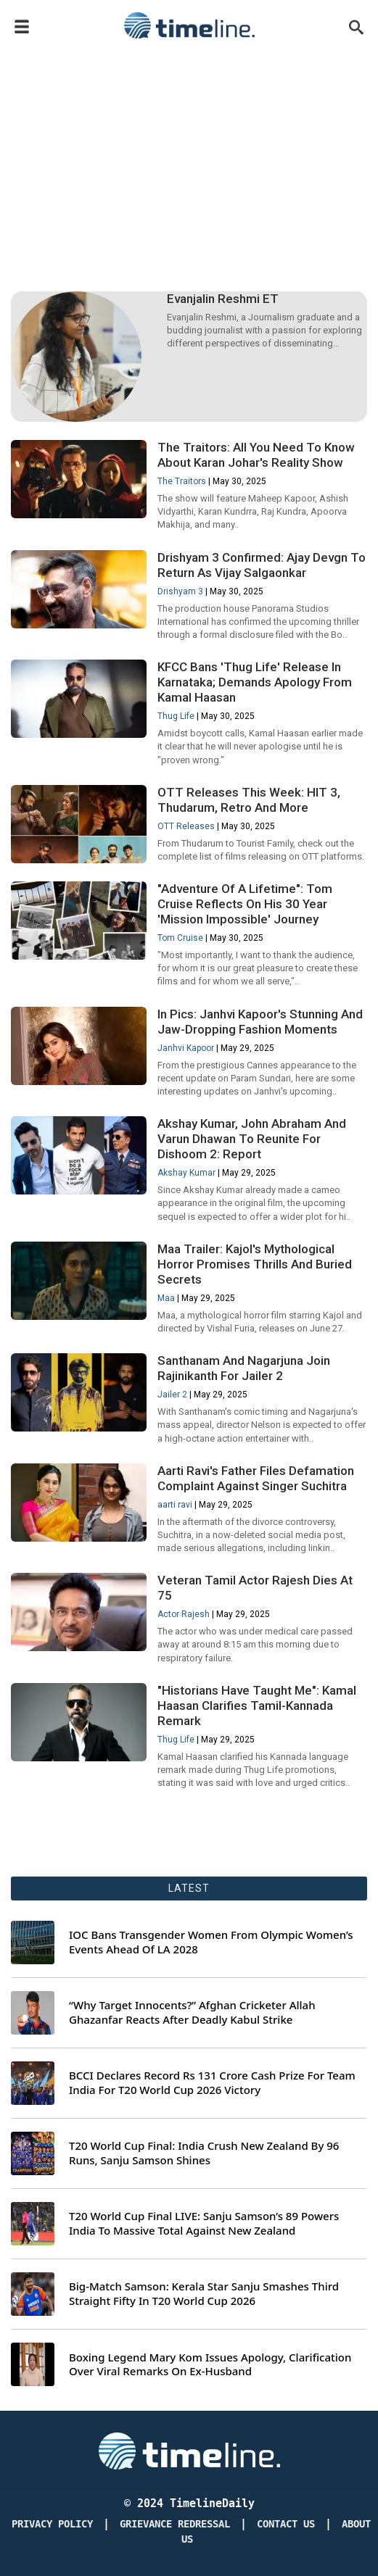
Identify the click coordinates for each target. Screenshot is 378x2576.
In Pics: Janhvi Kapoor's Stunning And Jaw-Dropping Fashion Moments (260, 1021)
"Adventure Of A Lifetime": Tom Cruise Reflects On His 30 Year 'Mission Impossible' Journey (244, 903)
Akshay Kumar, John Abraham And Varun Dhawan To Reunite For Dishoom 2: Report (251, 1138)
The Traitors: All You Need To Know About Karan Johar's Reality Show (256, 455)
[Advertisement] (189, 153)
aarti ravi (174, 1505)
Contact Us (286, 2524)
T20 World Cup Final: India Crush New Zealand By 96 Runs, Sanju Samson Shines (204, 2153)
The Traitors (181, 481)
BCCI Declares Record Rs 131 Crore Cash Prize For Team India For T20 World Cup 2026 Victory (212, 2083)
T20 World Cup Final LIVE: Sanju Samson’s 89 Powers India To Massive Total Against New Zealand (204, 2223)
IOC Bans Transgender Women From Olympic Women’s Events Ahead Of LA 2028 (211, 1942)
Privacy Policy (52, 2524)
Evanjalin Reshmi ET (223, 298)
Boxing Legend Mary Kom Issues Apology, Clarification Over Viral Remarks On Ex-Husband (210, 2365)
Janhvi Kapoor (185, 1048)
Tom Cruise (180, 938)
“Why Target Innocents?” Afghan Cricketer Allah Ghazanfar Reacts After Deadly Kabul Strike (192, 2012)
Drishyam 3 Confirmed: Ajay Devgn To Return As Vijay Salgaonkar (261, 565)
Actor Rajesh (183, 1614)
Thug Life (175, 716)
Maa (166, 1298)
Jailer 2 (172, 1394)
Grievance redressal (175, 2524)
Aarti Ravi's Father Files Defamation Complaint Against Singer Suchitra (255, 1478)
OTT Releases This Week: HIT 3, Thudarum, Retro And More (248, 800)
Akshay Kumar (186, 1173)
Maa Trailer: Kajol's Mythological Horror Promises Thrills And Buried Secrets (254, 1264)
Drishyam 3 (180, 591)
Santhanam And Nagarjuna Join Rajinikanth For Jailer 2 (243, 1368)
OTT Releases (186, 826)
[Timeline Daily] (189, 2449)
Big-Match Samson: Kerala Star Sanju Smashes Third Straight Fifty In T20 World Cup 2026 (204, 2294)
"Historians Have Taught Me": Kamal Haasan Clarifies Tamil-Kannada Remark (256, 1705)
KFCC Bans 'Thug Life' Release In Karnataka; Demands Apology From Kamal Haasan (254, 682)
